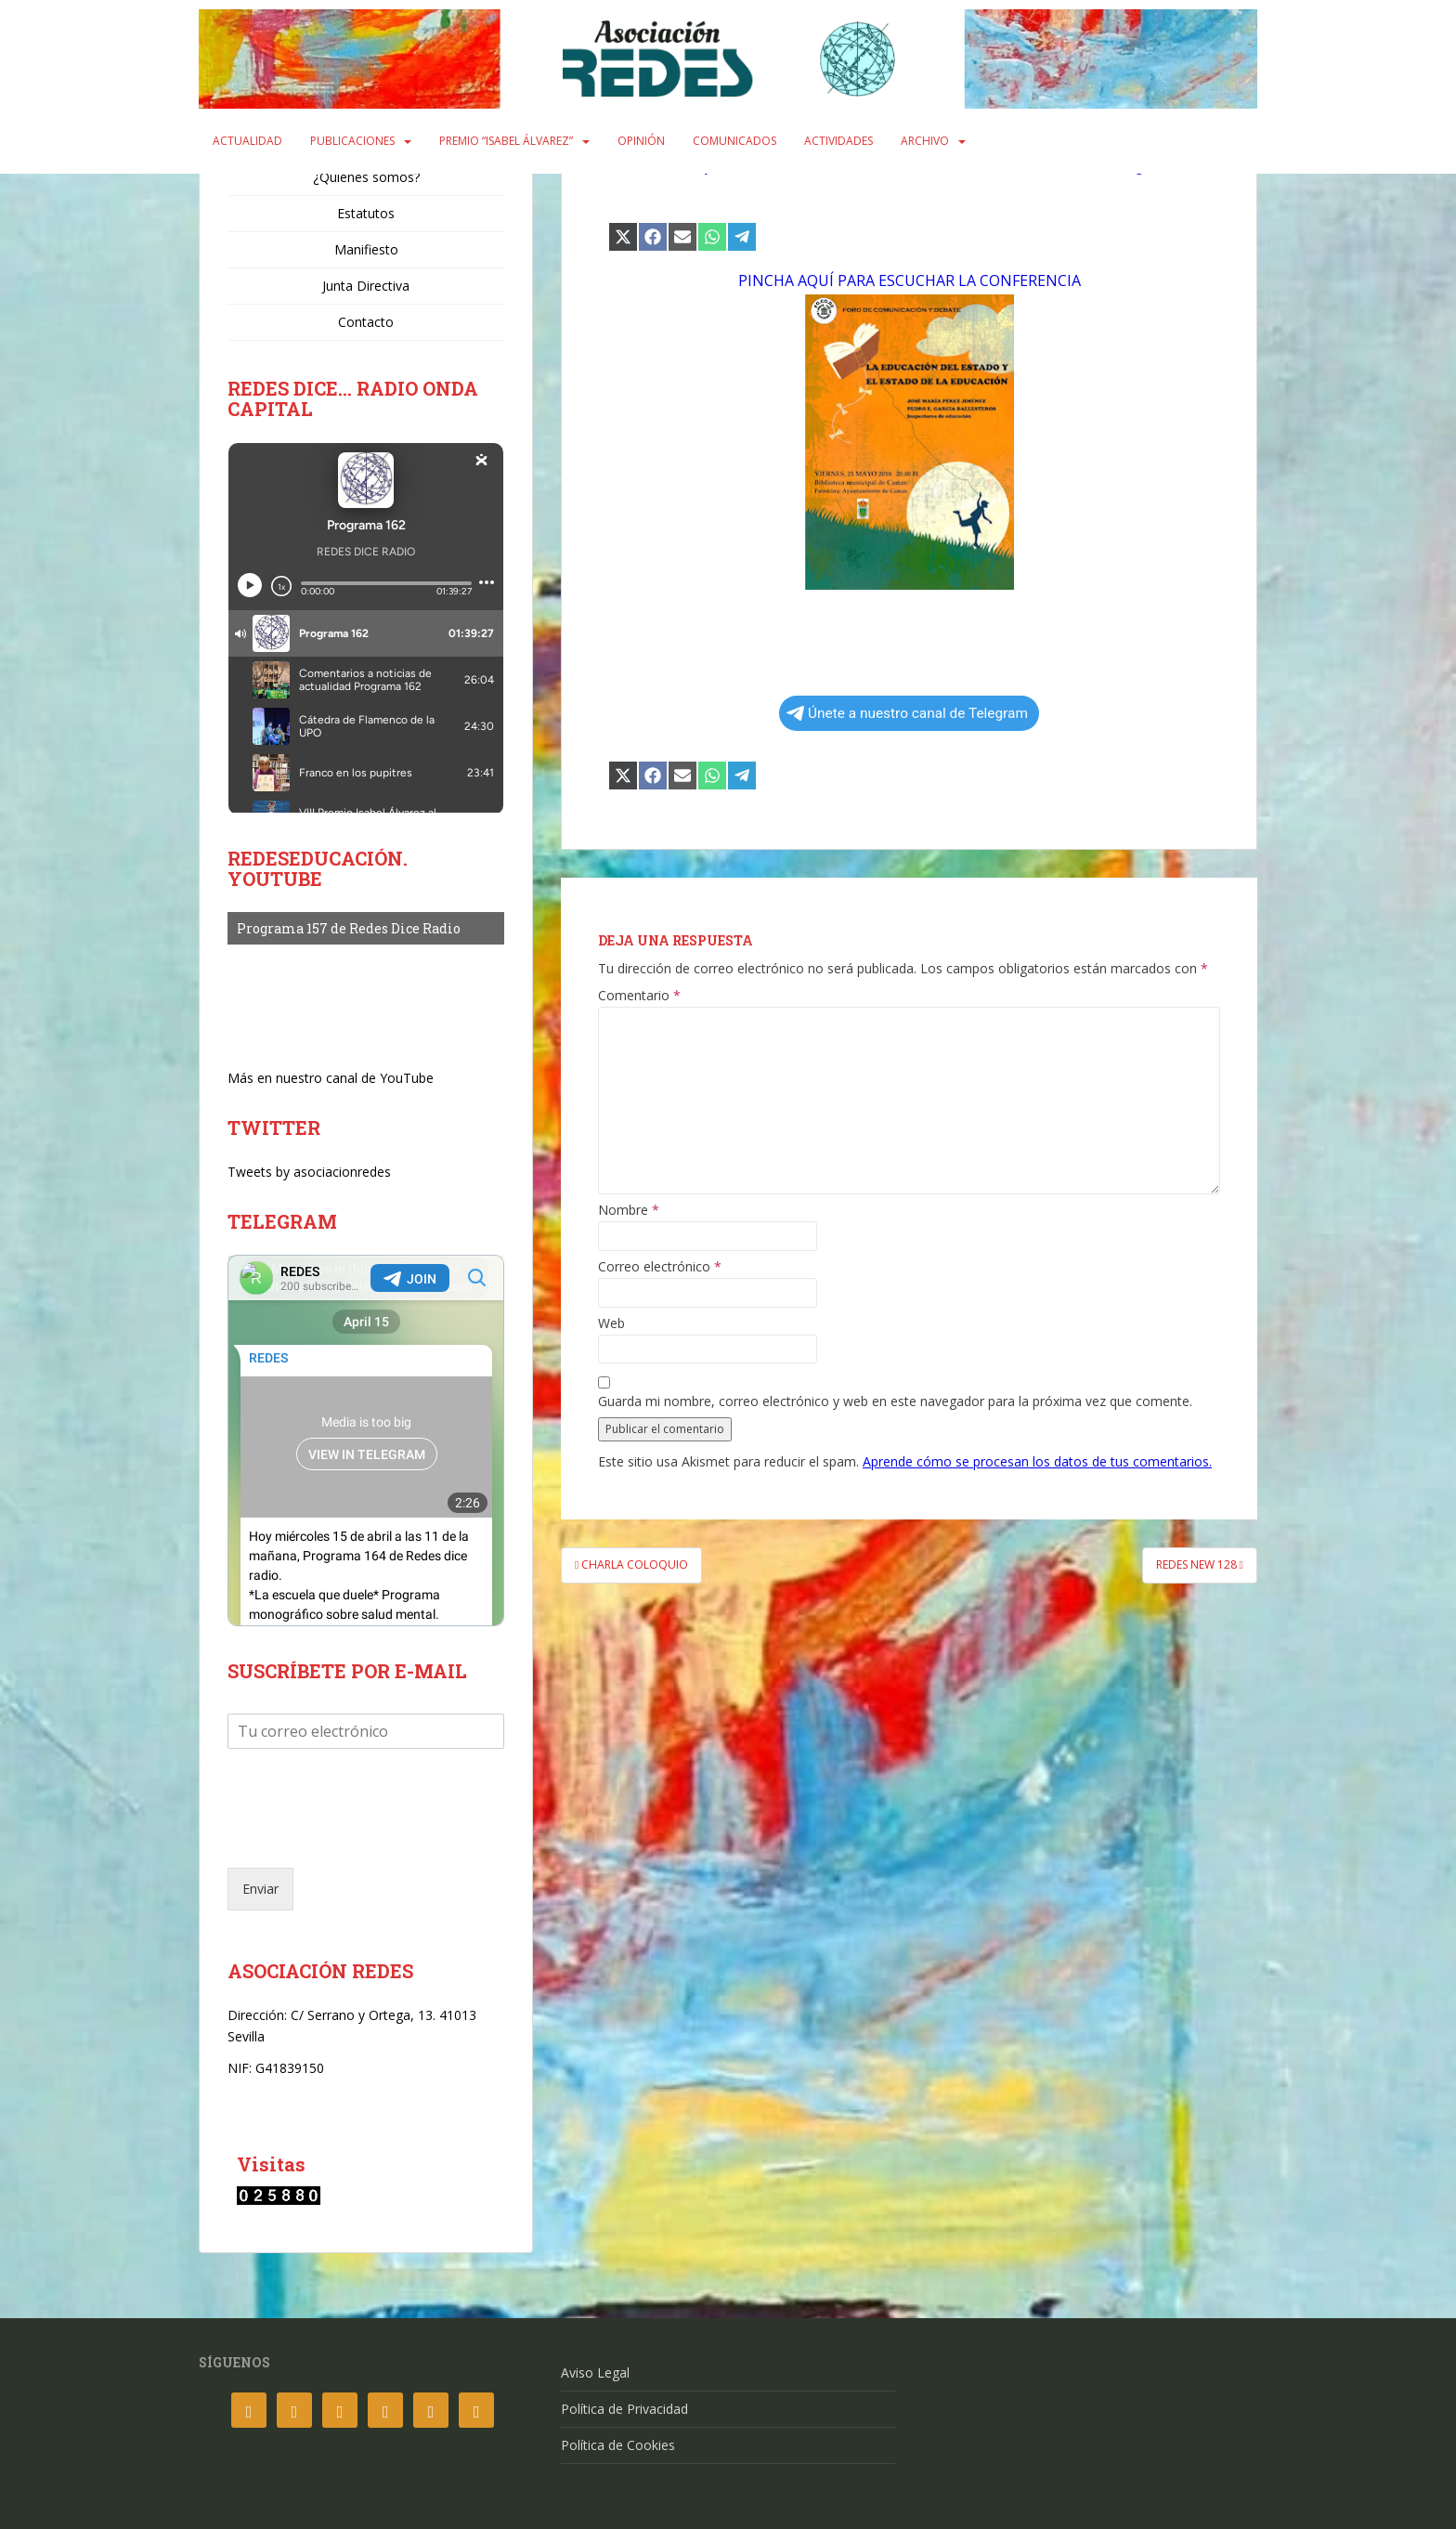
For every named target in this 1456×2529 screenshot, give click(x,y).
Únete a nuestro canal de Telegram (907, 713)
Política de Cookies (618, 2445)
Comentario (639, 995)
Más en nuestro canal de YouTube (331, 1078)
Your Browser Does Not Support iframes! (366, 1440)
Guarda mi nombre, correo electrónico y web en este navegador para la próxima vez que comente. (895, 1401)
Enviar (260, 1888)
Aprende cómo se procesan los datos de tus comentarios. (1037, 1461)
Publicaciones (352, 141)
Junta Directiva (366, 285)
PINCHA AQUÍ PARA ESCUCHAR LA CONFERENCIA (909, 280)
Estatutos (366, 213)
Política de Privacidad (624, 2409)
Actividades (838, 141)
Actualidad (247, 141)
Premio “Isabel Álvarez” (506, 141)
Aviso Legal (595, 2372)
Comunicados (734, 141)
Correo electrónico (660, 1266)
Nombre (628, 1210)
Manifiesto (366, 249)
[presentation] (369, 1837)
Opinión (641, 141)
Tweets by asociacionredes (309, 1171)
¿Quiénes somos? (366, 177)
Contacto (366, 322)
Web (611, 1323)
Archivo (925, 141)
